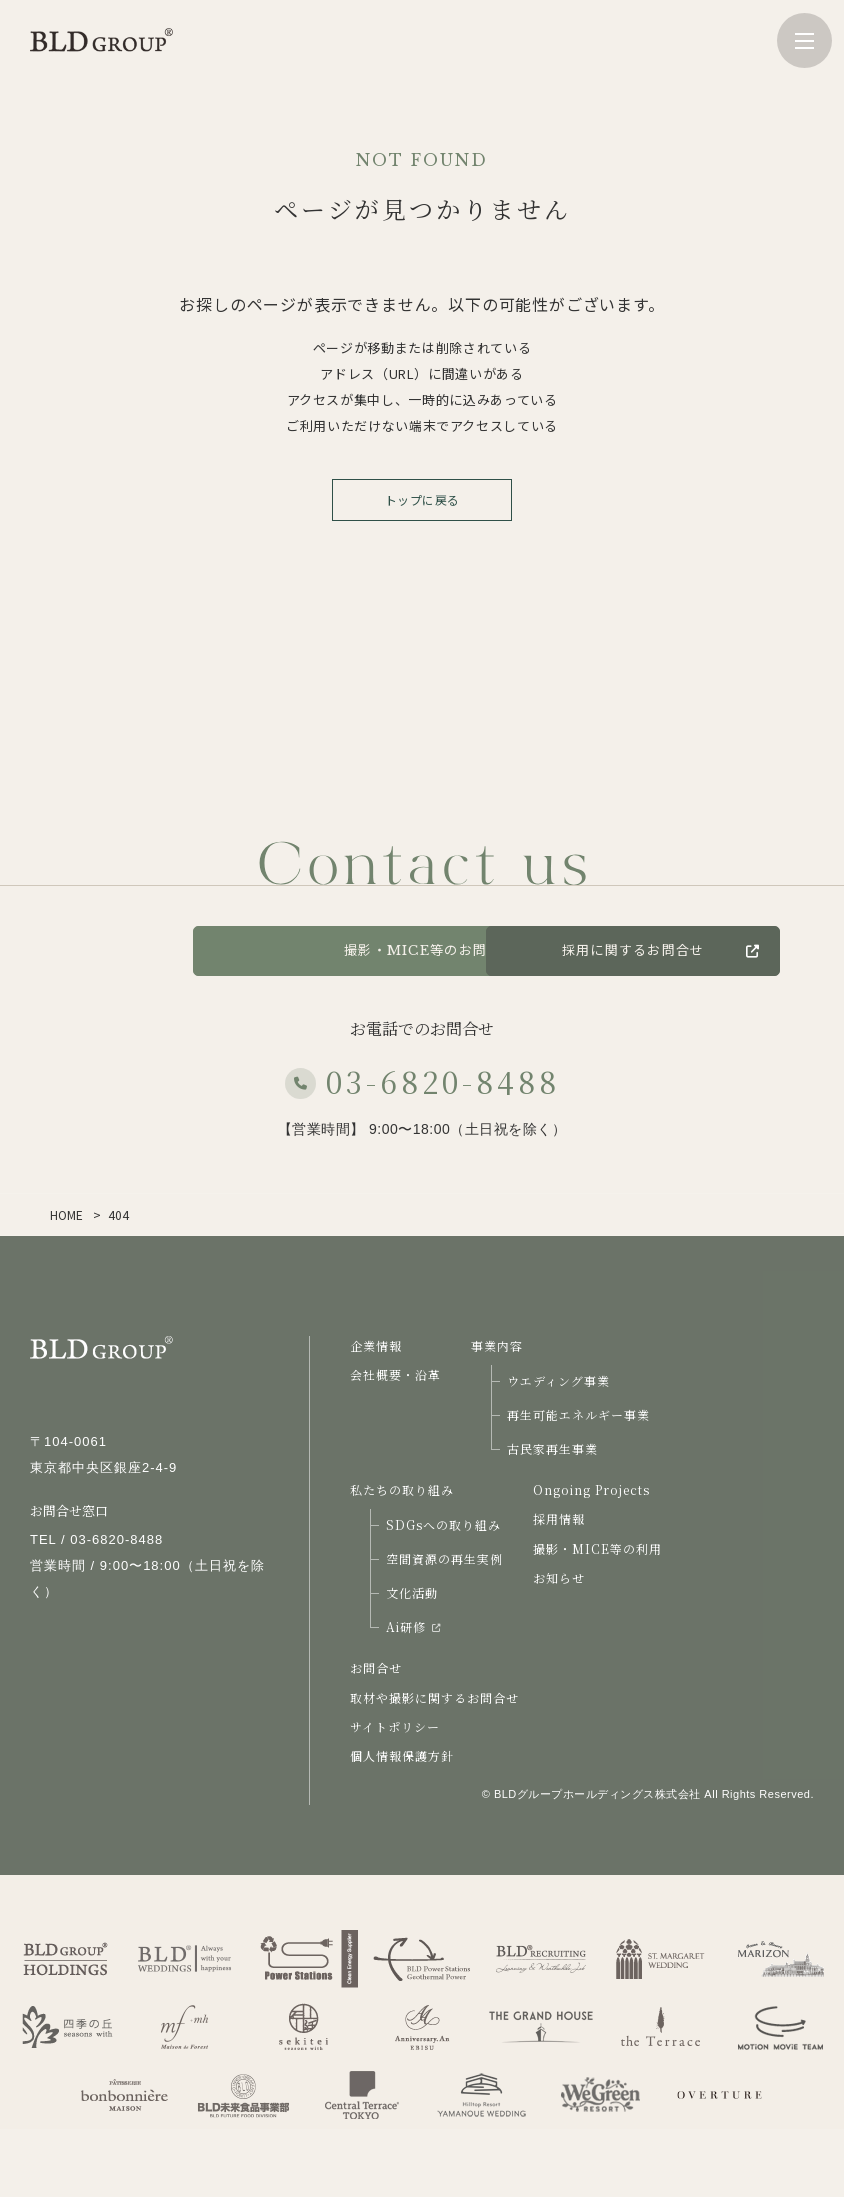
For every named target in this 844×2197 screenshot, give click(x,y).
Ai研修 (413, 1626)
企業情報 (376, 1345)
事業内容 (497, 1345)
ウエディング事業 (558, 1380)
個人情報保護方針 (402, 1755)
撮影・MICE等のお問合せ (422, 950)
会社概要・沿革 (395, 1374)
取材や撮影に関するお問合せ (434, 1697)
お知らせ (559, 1577)
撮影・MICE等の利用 (597, 1548)
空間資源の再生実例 (444, 1558)
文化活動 (412, 1592)
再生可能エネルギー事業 (578, 1414)
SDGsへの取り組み (443, 1524)
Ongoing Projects (591, 1489)
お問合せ (376, 1667)
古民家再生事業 (552, 1448)
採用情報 (559, 1518)
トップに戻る (422, 499)
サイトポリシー (395, 1726)
